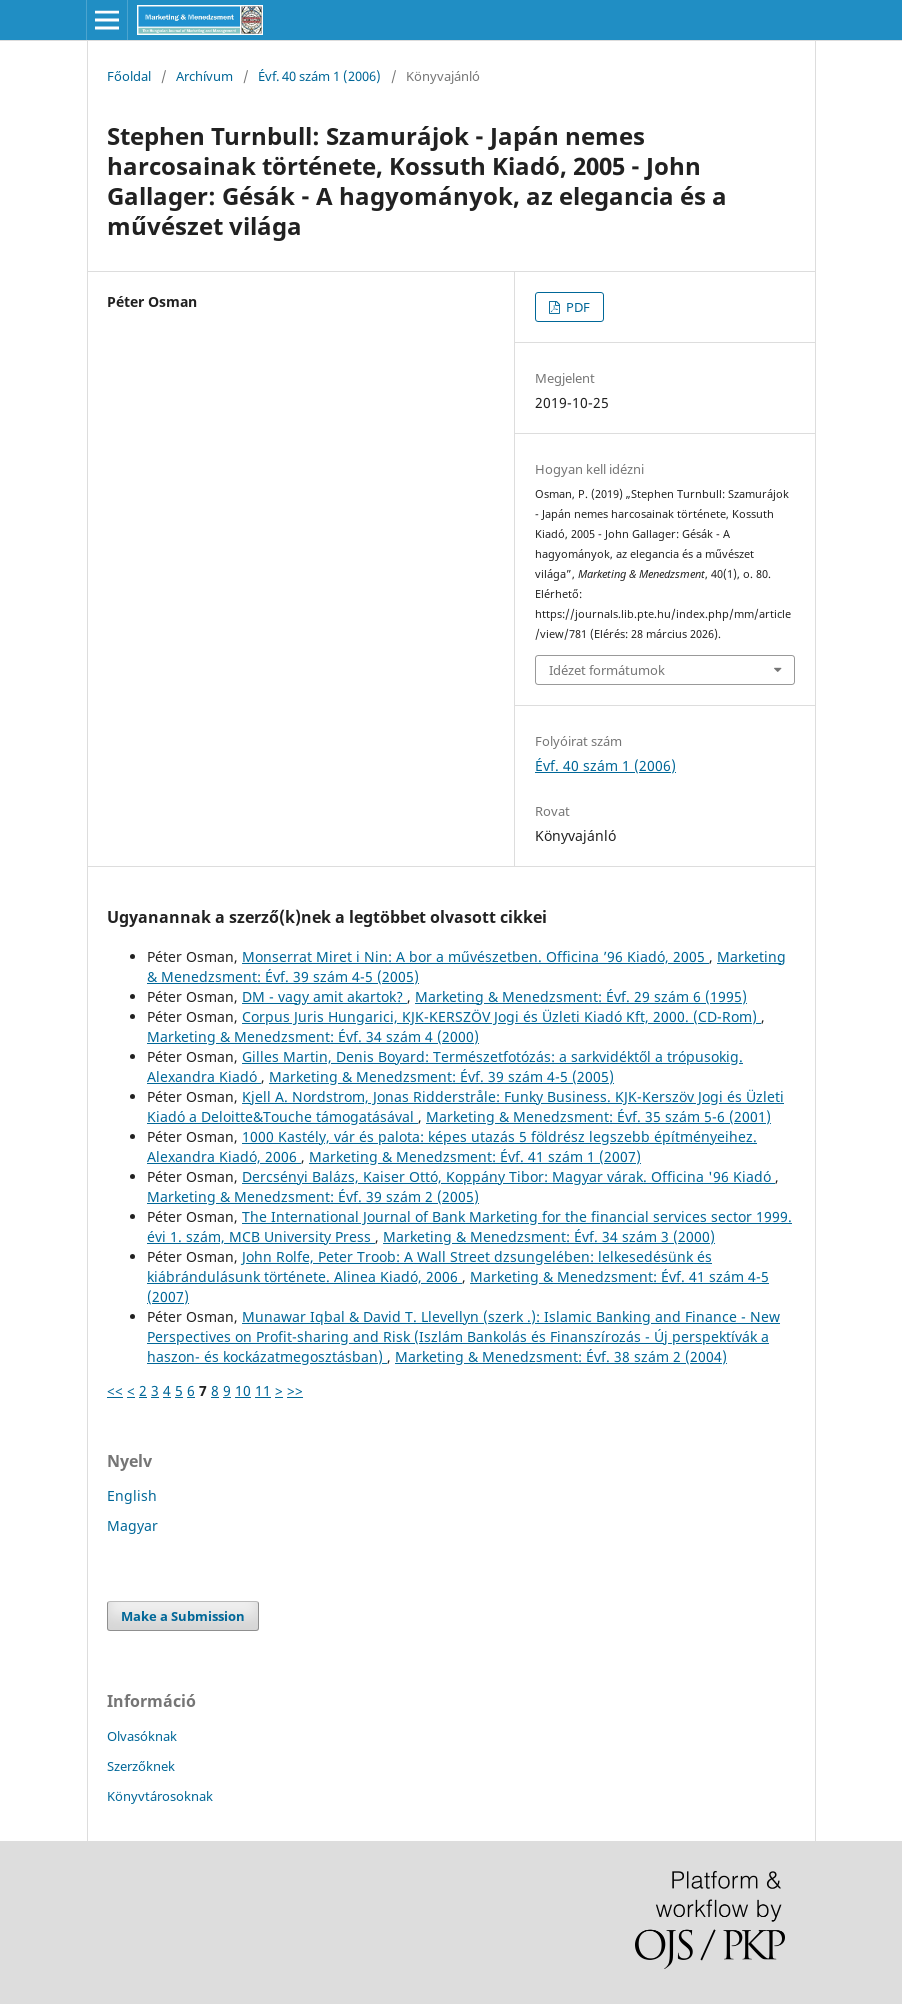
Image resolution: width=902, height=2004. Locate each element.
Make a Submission (183, 1616)
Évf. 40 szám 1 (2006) (319, 76)
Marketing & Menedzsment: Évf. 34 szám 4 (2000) (313, 1036)
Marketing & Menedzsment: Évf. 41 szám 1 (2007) (475, 1156)
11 (263, 1390)
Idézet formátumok (607, 670)
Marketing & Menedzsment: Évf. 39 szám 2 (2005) (313, 1196)
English (132, 1495)
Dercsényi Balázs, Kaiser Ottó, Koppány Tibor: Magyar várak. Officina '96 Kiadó (508, 1176)
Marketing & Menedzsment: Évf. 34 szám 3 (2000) (549, 1236)
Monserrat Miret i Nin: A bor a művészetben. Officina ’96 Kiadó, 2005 (475, 956)
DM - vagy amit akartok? (324, 996)
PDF (576, 307)
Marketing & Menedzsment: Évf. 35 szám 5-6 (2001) (598, 1116)
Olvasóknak (142, 1736)
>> (295, 1390)
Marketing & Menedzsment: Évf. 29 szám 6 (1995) (581, 996)
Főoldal (129, 76)
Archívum (204, 76)
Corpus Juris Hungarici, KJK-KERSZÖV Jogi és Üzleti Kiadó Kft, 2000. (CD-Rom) (501, 1016)
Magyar (132, 1525)
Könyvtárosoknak (160, 1796)
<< (115, 1390)
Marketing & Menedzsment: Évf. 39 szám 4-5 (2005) (441, 1076)
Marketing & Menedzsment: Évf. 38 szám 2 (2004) (561, 1356)
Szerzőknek (141, 1766)
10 (243, 1390)
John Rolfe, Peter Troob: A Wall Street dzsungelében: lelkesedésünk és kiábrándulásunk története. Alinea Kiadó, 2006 (429, 1266)
